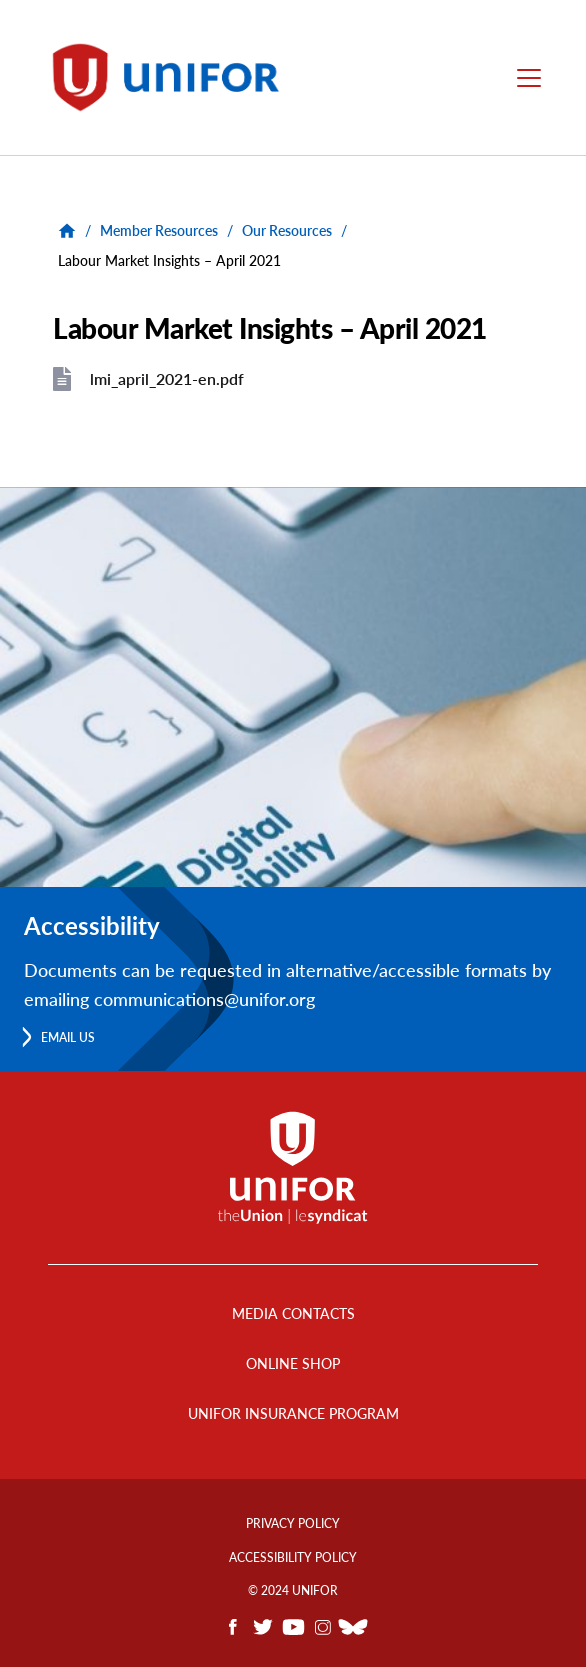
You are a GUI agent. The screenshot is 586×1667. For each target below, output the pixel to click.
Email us (68, 1037)
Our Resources (287, 230)
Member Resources (159, 230)
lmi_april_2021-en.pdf (167, 378)
